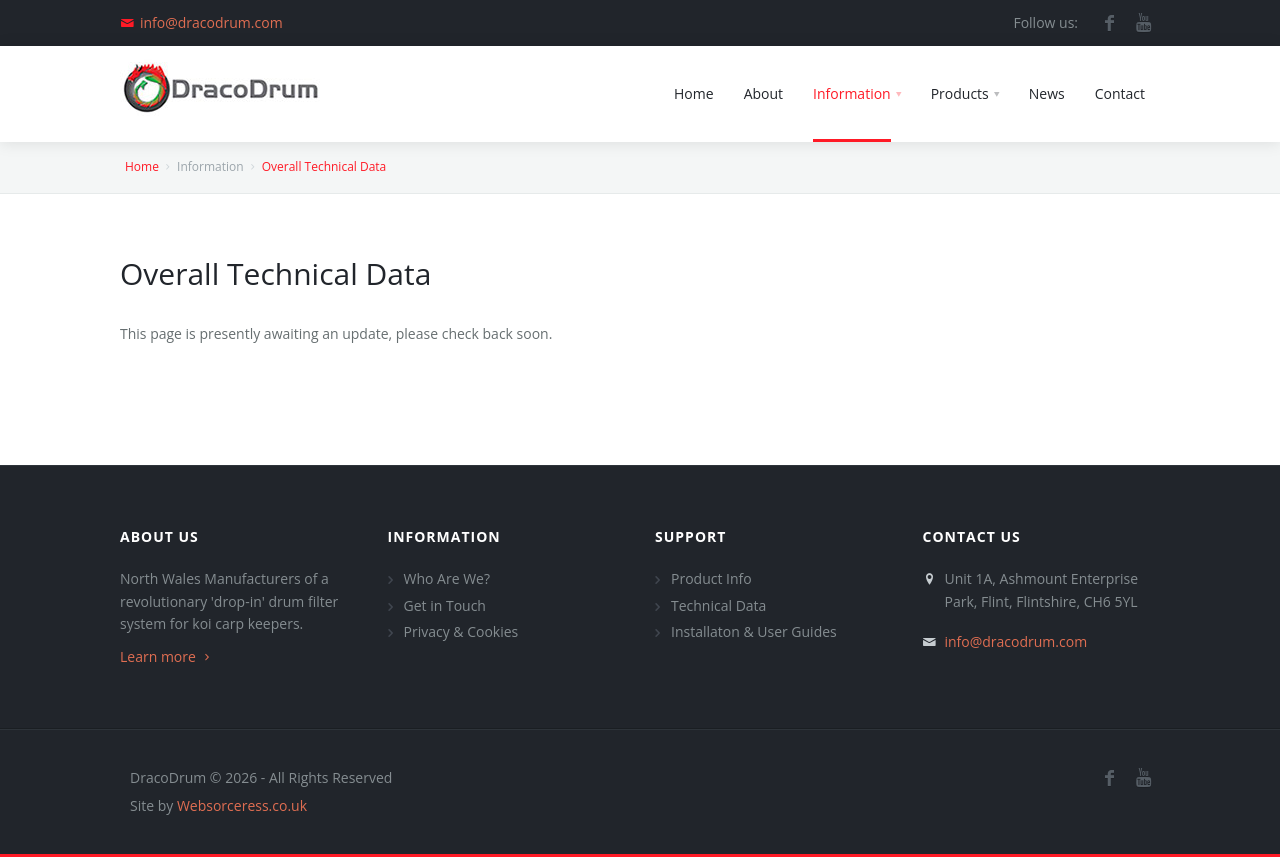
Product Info (711, 578)
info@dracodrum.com (211, 22)
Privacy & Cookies (461, 631)
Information (444, 536)
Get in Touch (445, 605)
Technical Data (718, 605)
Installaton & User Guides (754, 631)
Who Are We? (447, 578)
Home (142, 166)
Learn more (167, 656)
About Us (159, 536)
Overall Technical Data (324, 166)
